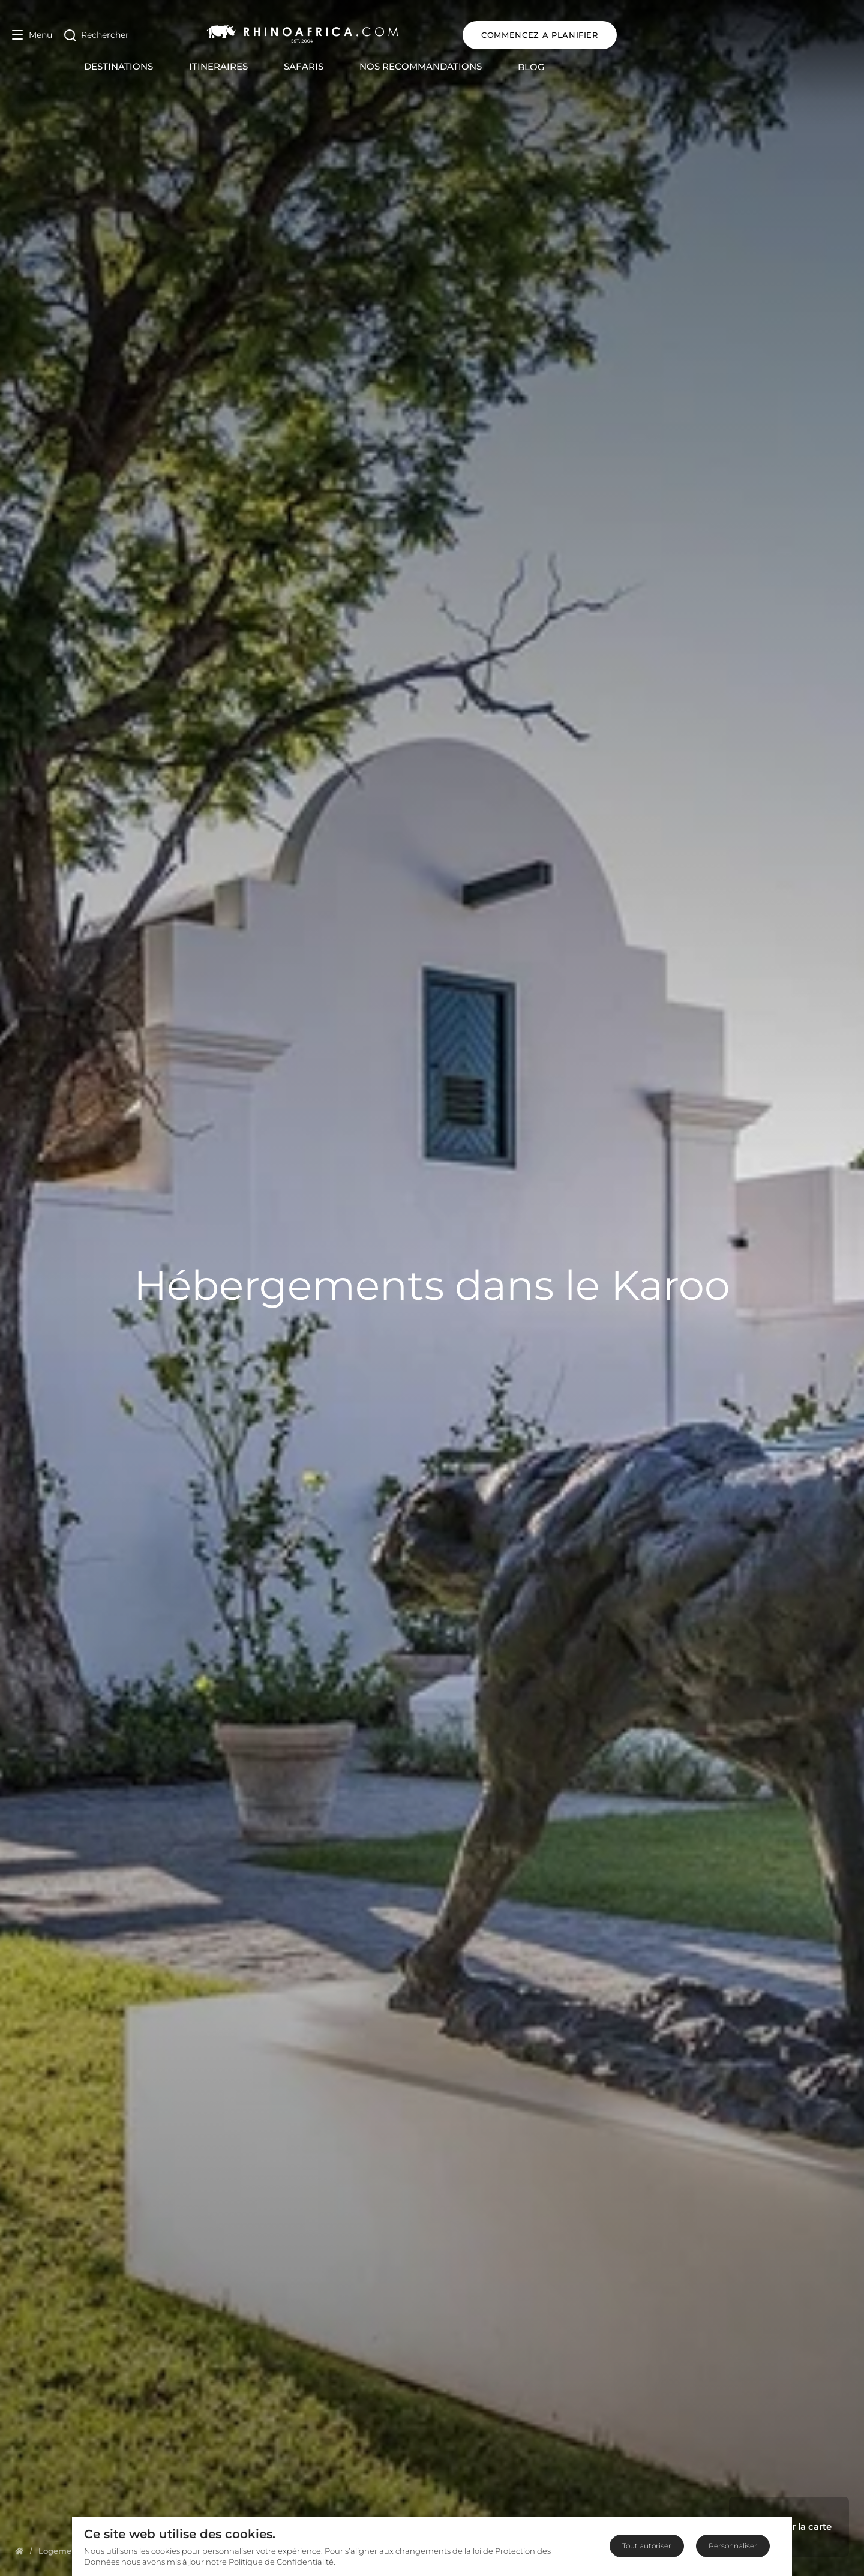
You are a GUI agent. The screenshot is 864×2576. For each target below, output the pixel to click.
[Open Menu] (32, 35)
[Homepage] (19, 2551)
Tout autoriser (646, 2545)
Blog (648, 67)
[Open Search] (96, 35)
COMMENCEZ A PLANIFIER (774, 35)
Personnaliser (733, 2545)
